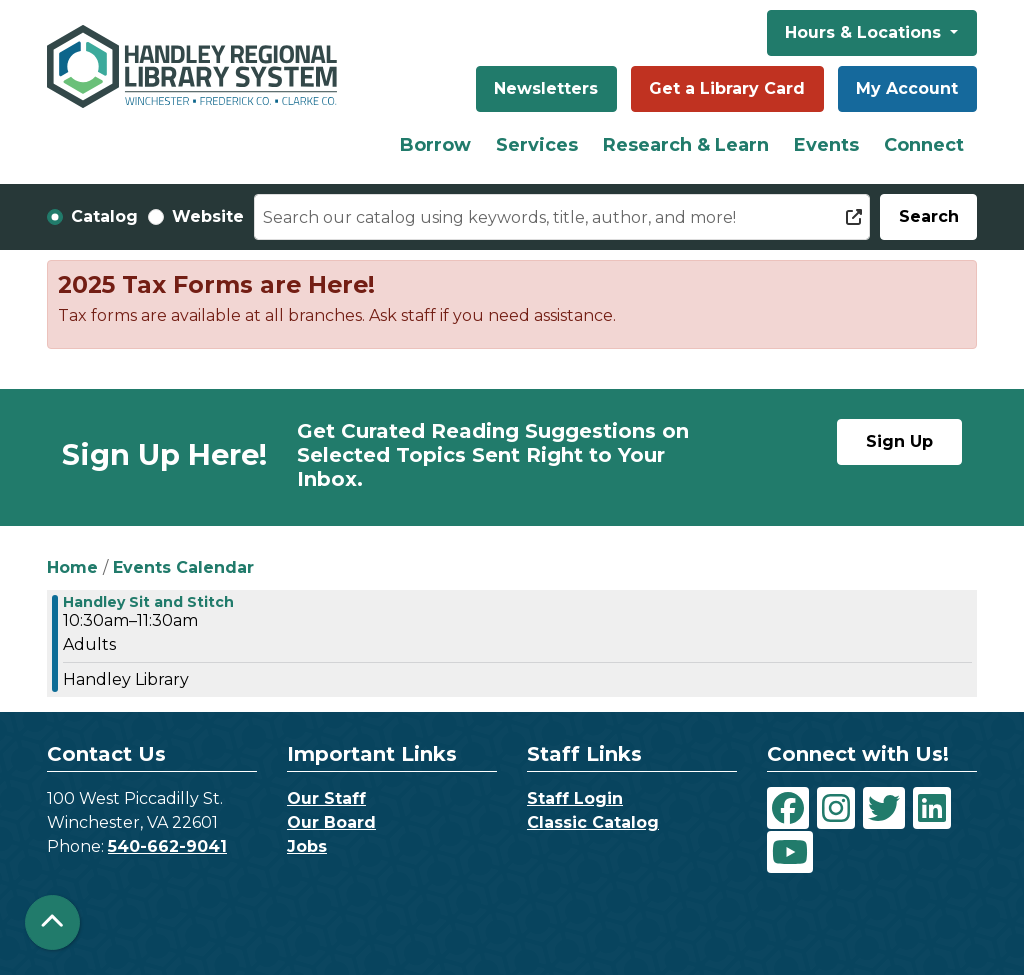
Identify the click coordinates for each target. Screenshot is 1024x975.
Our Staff (326, 798)
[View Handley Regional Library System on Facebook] (788, 808)
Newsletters (546, 88)
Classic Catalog (593, 822)
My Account (907, 88)
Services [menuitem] (537, 145)
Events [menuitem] (826, 145)
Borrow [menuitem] (435, 145)
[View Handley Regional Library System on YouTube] (790, 852)
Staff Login (575, 798)
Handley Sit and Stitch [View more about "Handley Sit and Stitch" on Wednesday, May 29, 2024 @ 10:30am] (148, 602)
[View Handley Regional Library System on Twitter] (884, 808)
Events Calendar (183, 567)
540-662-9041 (167, 846)
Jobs (307, 846)
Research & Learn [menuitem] (686, 145)
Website (208, 216)
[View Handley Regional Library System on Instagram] (836, 808)
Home (72, 567)
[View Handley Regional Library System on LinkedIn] (932, 808)
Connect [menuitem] (924, 145)
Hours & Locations (865, 32)
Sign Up (899, 441)
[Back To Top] (52, 922)
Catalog (104, 216)
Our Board (331, 822)
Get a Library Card (727, 88)
